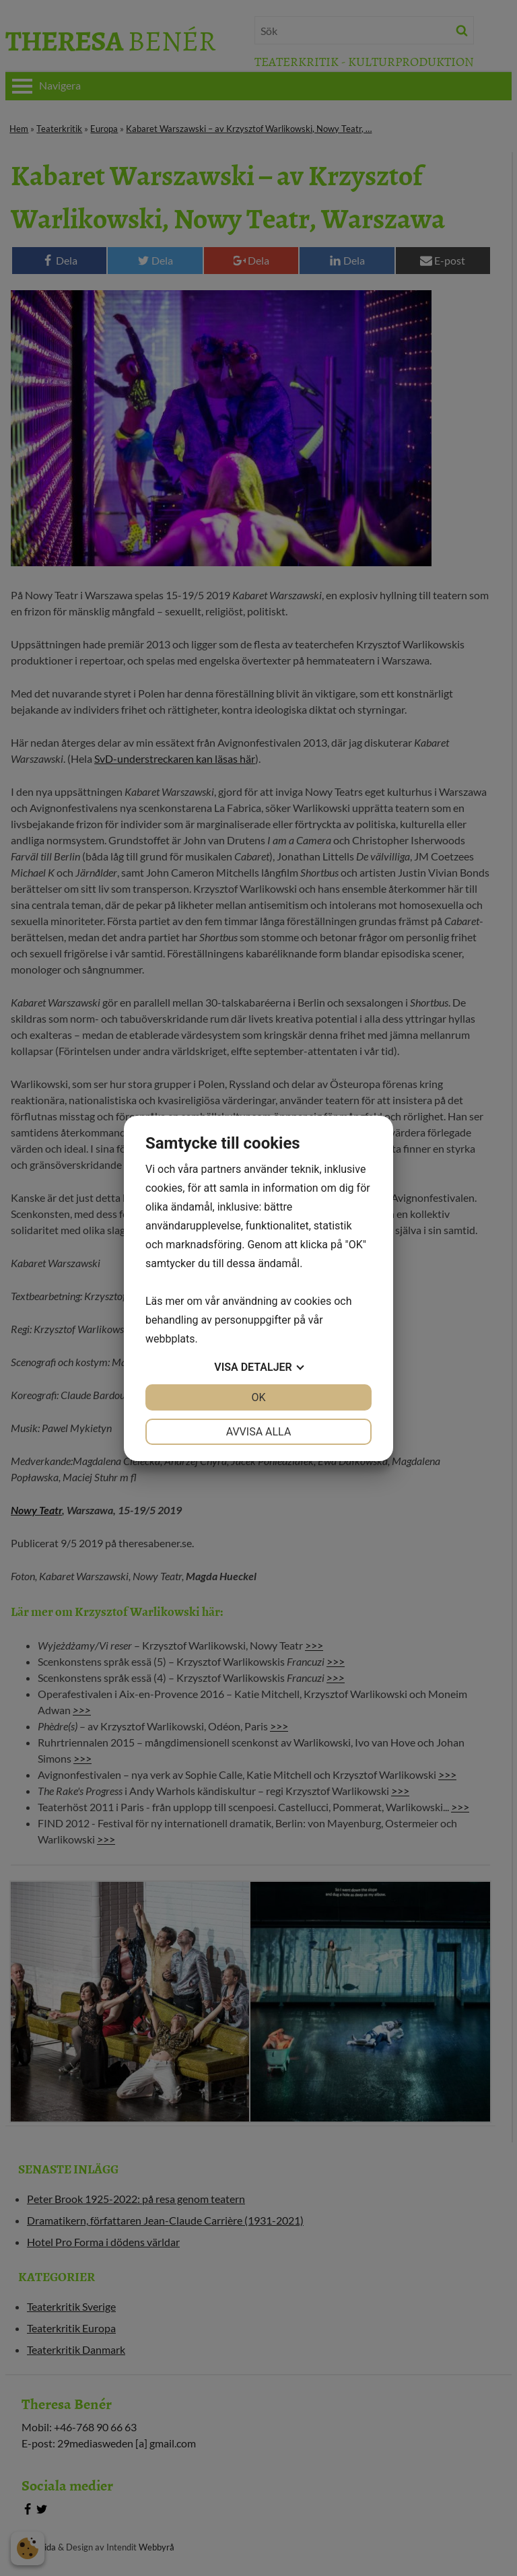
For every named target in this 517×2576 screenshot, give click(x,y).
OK (258, 1397)
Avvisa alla (258, 1431)
